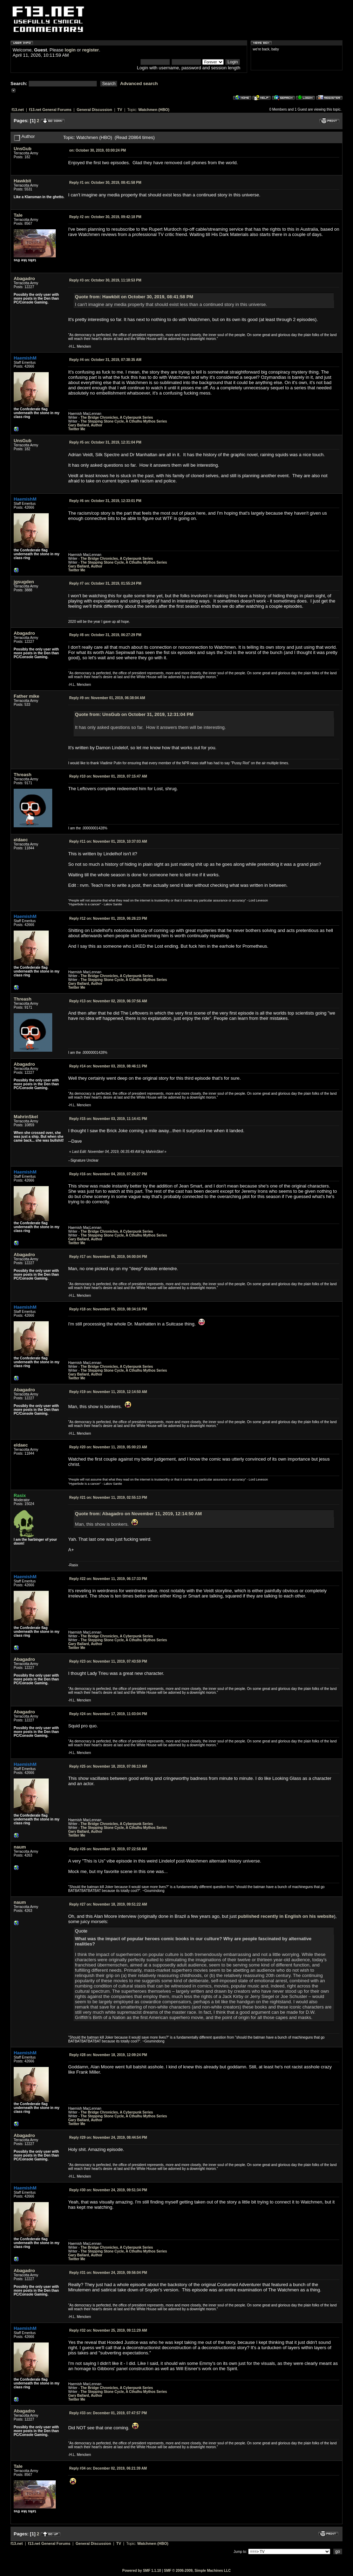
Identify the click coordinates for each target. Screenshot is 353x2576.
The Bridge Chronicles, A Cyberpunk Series (117, 417)
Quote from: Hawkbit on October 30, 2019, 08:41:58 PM (134, 296)
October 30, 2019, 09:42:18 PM (105, 217)
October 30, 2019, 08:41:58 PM (105, 183)
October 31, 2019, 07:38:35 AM (105, 360)
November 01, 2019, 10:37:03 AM (108, 841)
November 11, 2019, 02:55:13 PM (108, 1497)
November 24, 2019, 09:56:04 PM (108, 2273)
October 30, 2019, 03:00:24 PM (97, 150)
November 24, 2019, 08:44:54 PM (108, 2137)
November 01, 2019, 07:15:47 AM (108, 776)
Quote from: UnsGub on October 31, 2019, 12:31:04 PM (134, 714)
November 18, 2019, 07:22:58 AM (108, 1849)
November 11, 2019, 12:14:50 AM (108, 1392)
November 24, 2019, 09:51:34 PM (108, 2190)
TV (119, 109)
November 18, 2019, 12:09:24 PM (108, 2055)
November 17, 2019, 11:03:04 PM (108, 1714)
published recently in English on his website (286, 1916)
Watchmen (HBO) (153, 109)
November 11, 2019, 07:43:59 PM (108, 1661)
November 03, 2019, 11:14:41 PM (108, 1119)
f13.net (18, 109)
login (70, 50)
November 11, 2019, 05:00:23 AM (108, 1447)
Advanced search (139, 83)
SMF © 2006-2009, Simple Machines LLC (197, 2570)
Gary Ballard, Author (85, 425)
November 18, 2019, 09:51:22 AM (108, 1904)
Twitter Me (76, 429)
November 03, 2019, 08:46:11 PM (108, 1066)
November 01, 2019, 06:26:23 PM (108, 918)
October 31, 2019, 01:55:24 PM (105, 583)
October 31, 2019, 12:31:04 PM (105, 442)
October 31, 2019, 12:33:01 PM (105, 501)
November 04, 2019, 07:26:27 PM (108, 1174)
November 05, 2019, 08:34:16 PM (108, 1309)
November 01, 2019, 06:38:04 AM (107, 698)
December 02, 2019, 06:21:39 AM (108, 2468)
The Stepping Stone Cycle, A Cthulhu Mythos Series (124, 421)
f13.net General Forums (50, 109)
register (90, 50)
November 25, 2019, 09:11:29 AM (108, 2330)
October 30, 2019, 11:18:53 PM (105, 280)
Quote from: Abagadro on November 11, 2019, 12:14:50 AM (138, 1513)
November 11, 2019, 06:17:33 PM (108, 1579)
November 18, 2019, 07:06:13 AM (108, 1766)
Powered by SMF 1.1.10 (141, 2570)
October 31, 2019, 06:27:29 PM (105, 635)
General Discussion (94, 109)
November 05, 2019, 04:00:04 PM (108, 1257)
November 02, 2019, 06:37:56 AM (108, 1001)
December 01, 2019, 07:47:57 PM (108, 2413)
